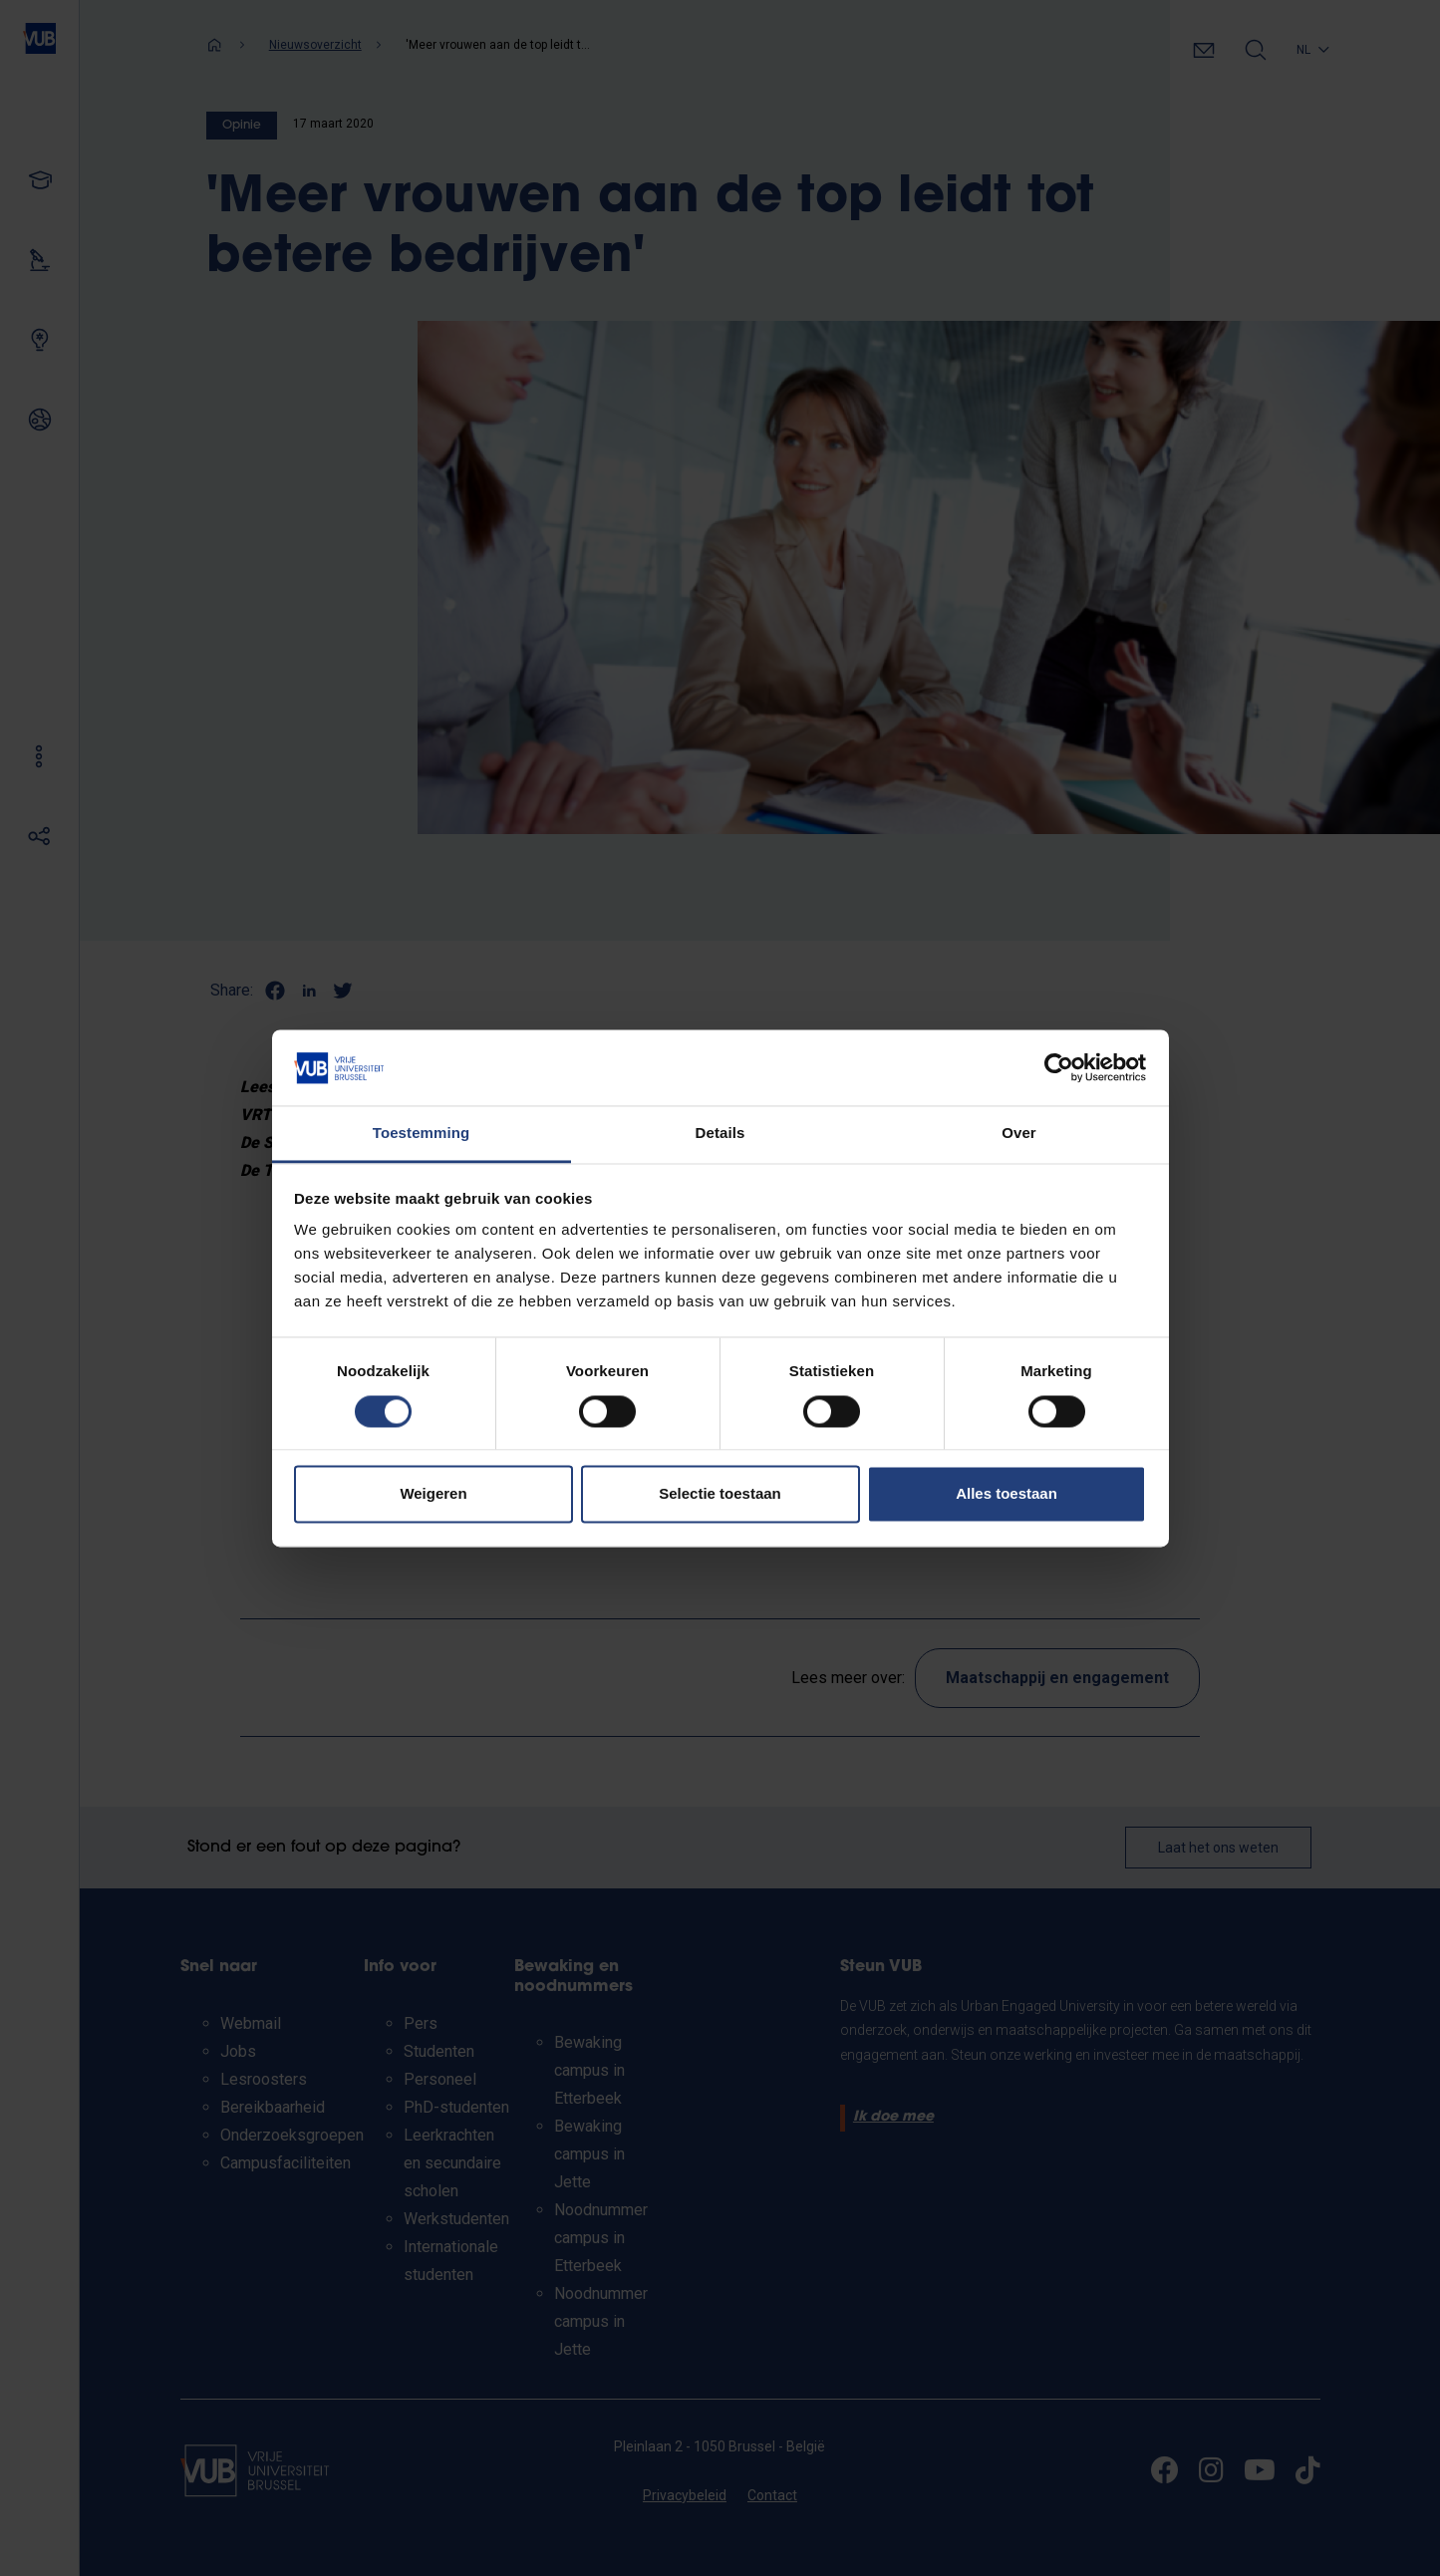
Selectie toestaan (720, 1494)
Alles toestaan (1006, 1494)
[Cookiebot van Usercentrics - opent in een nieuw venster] (1059, 1067)
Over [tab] (1019, 1133)
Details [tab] (720, 1133)
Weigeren (433, 1494)
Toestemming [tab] (421, 1133)
